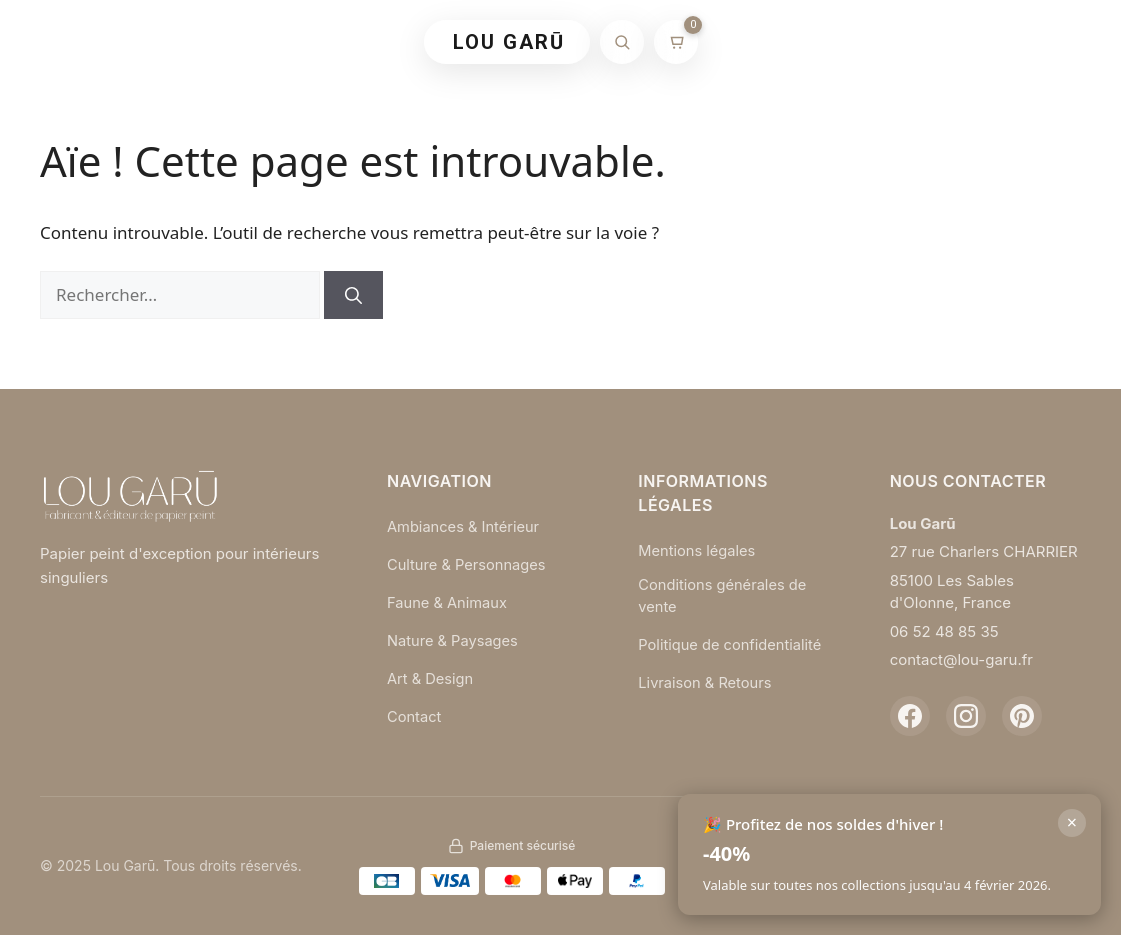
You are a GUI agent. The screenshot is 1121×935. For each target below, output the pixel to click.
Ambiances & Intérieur (465, 526)
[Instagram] (966, 716)
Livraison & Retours (706, 682)
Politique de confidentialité (732, 644)
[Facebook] (910, 716)
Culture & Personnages (468, 563)
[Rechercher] (622, 42)
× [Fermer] (1072, 822)
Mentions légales (698, 550)
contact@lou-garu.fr (961, 659)
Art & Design (431, 676)
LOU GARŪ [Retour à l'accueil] (509, 42)
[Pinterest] (1022, 716)
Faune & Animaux (448, 601)
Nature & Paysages (454, 638)
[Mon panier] (676, 42)
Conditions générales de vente (724, 596)
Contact (415, 713)
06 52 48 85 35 (944, 631)
